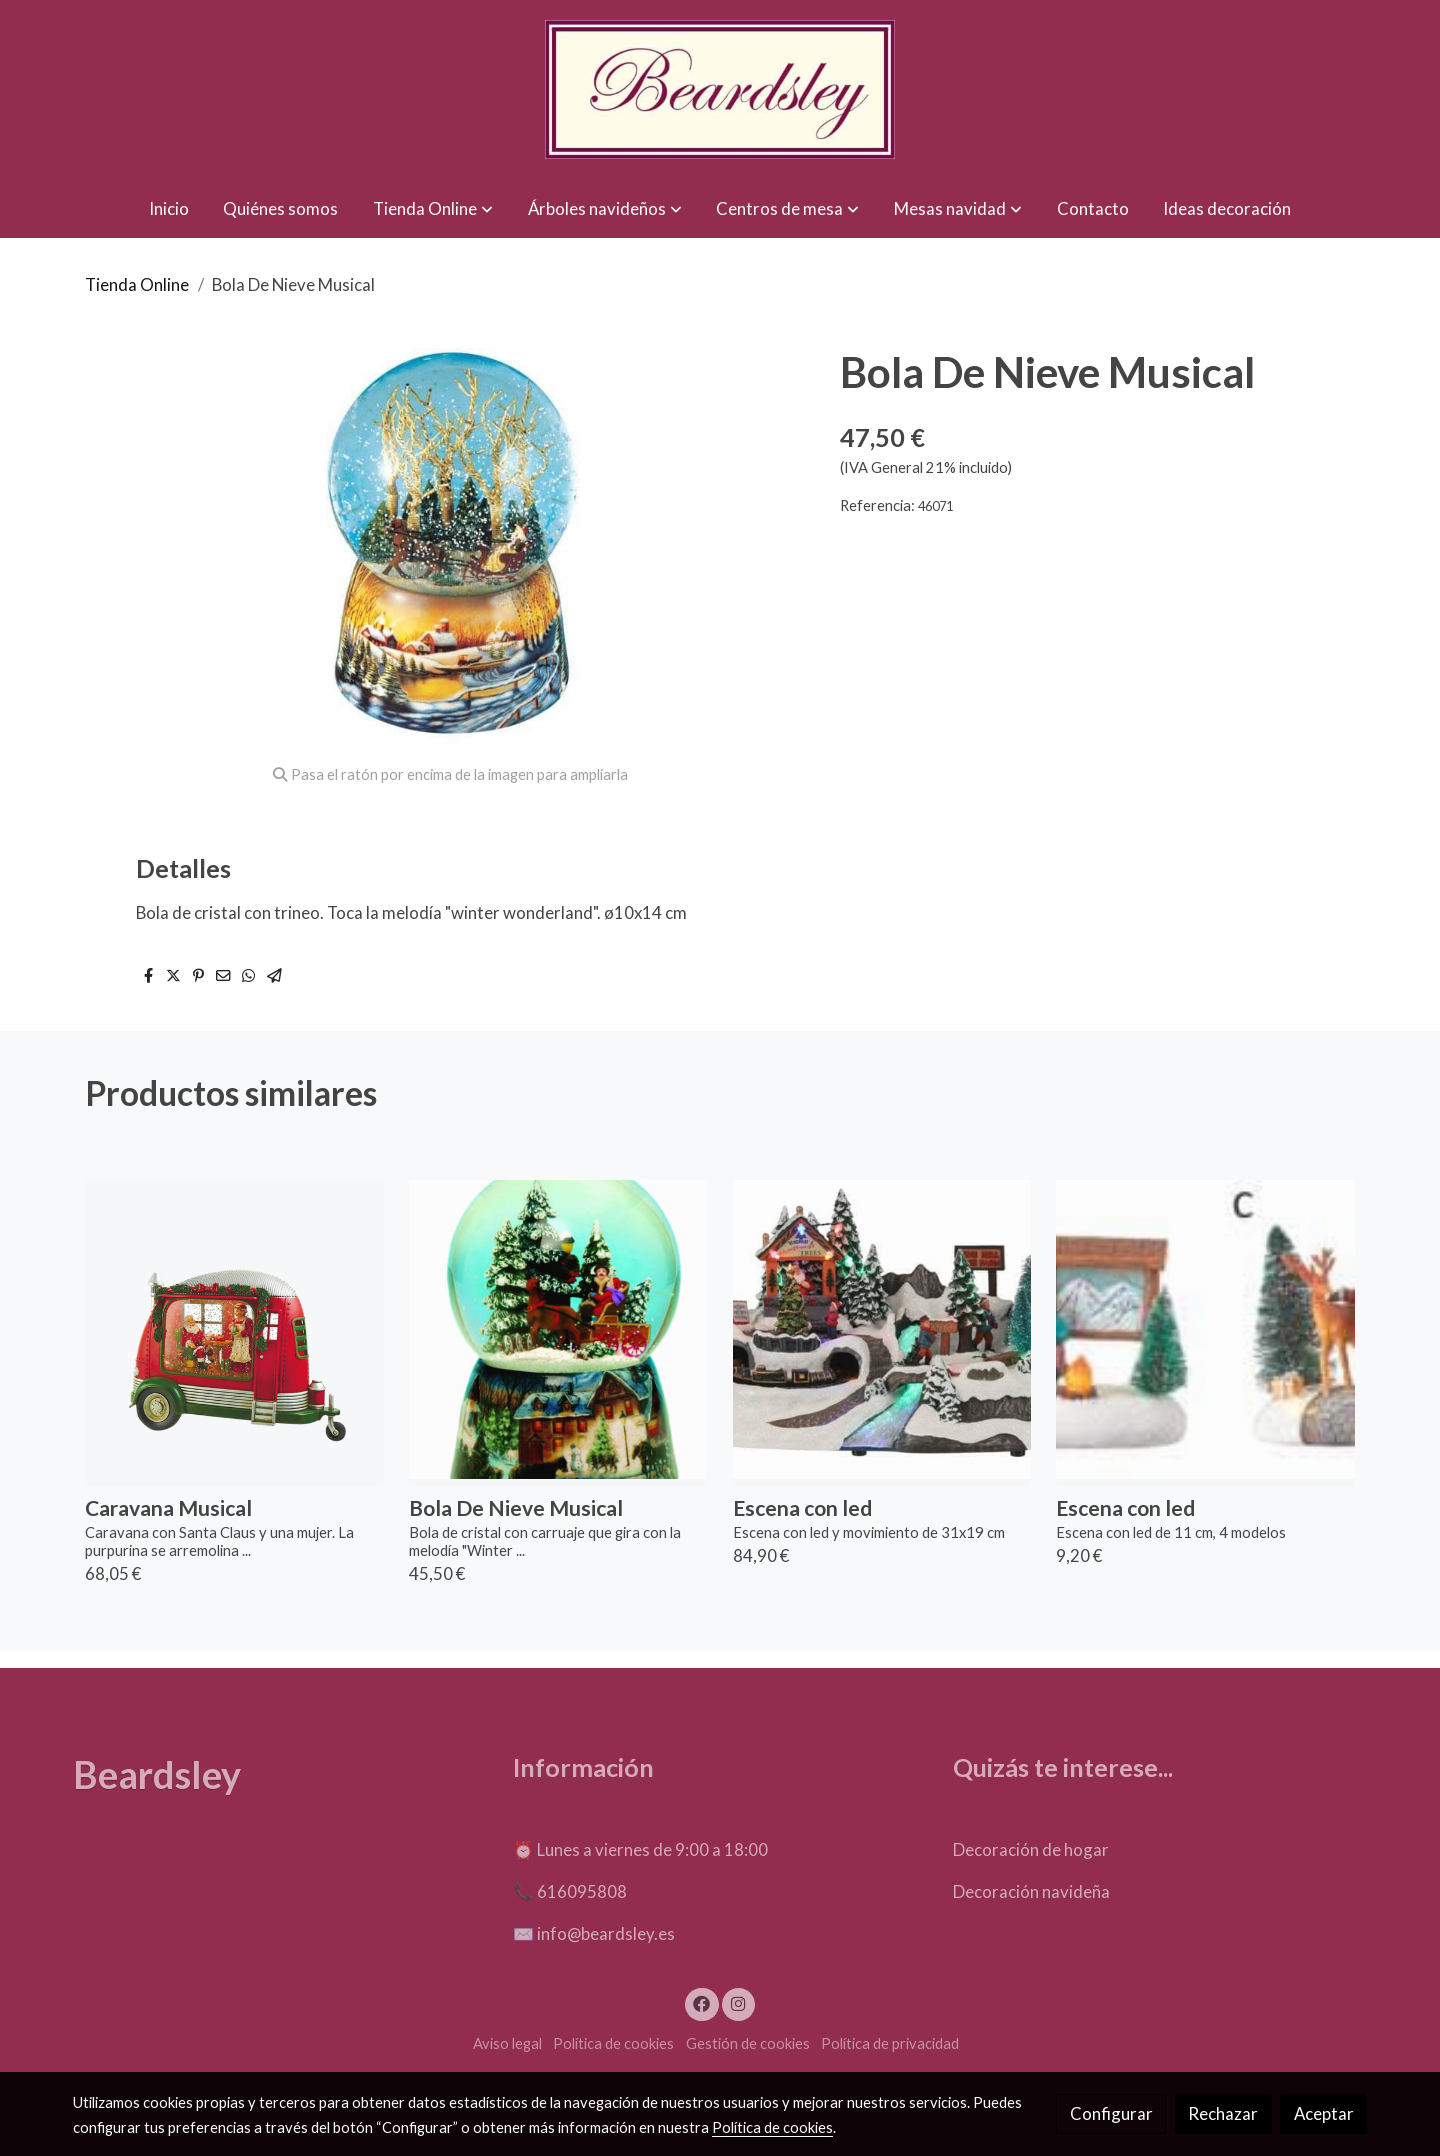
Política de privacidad (890, 2043)
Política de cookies (613, 2043)
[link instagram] (738, 2002)
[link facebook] (702, 2002)
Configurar (1111, 2113)
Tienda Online (137, 284)
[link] (720, 89)
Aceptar (1324, 2113)
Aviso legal (507, 2043)
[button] (433, 208)
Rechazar (1223, 2113)
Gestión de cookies (748, 2043)
